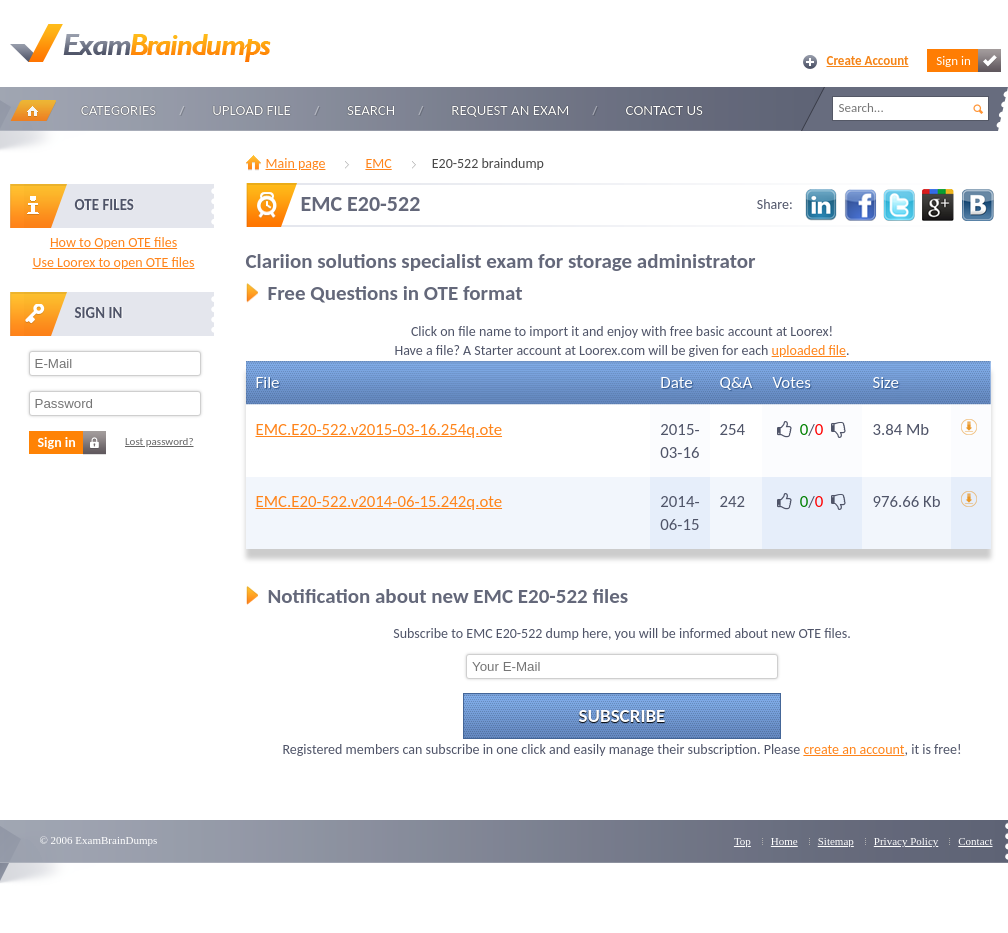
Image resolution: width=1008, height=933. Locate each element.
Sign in (968, 60)
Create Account (868, 60)
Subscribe (622, 715)
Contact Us (664, 110)
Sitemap (836, 841)
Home (33, 110)
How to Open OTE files (113, 242)
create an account (853, 749)
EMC (378, 163)
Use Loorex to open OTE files (113, 262)
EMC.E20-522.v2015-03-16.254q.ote (379, 429)
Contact (975, 841)
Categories (118, 110)
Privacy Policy (906, 841)
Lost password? (159, 441)
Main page (296, 163)
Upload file (251, 110)
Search (371, 110)
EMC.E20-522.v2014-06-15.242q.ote (379, 501)
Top (742, 841)
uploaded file (809, 350)
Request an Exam (510, 110)
